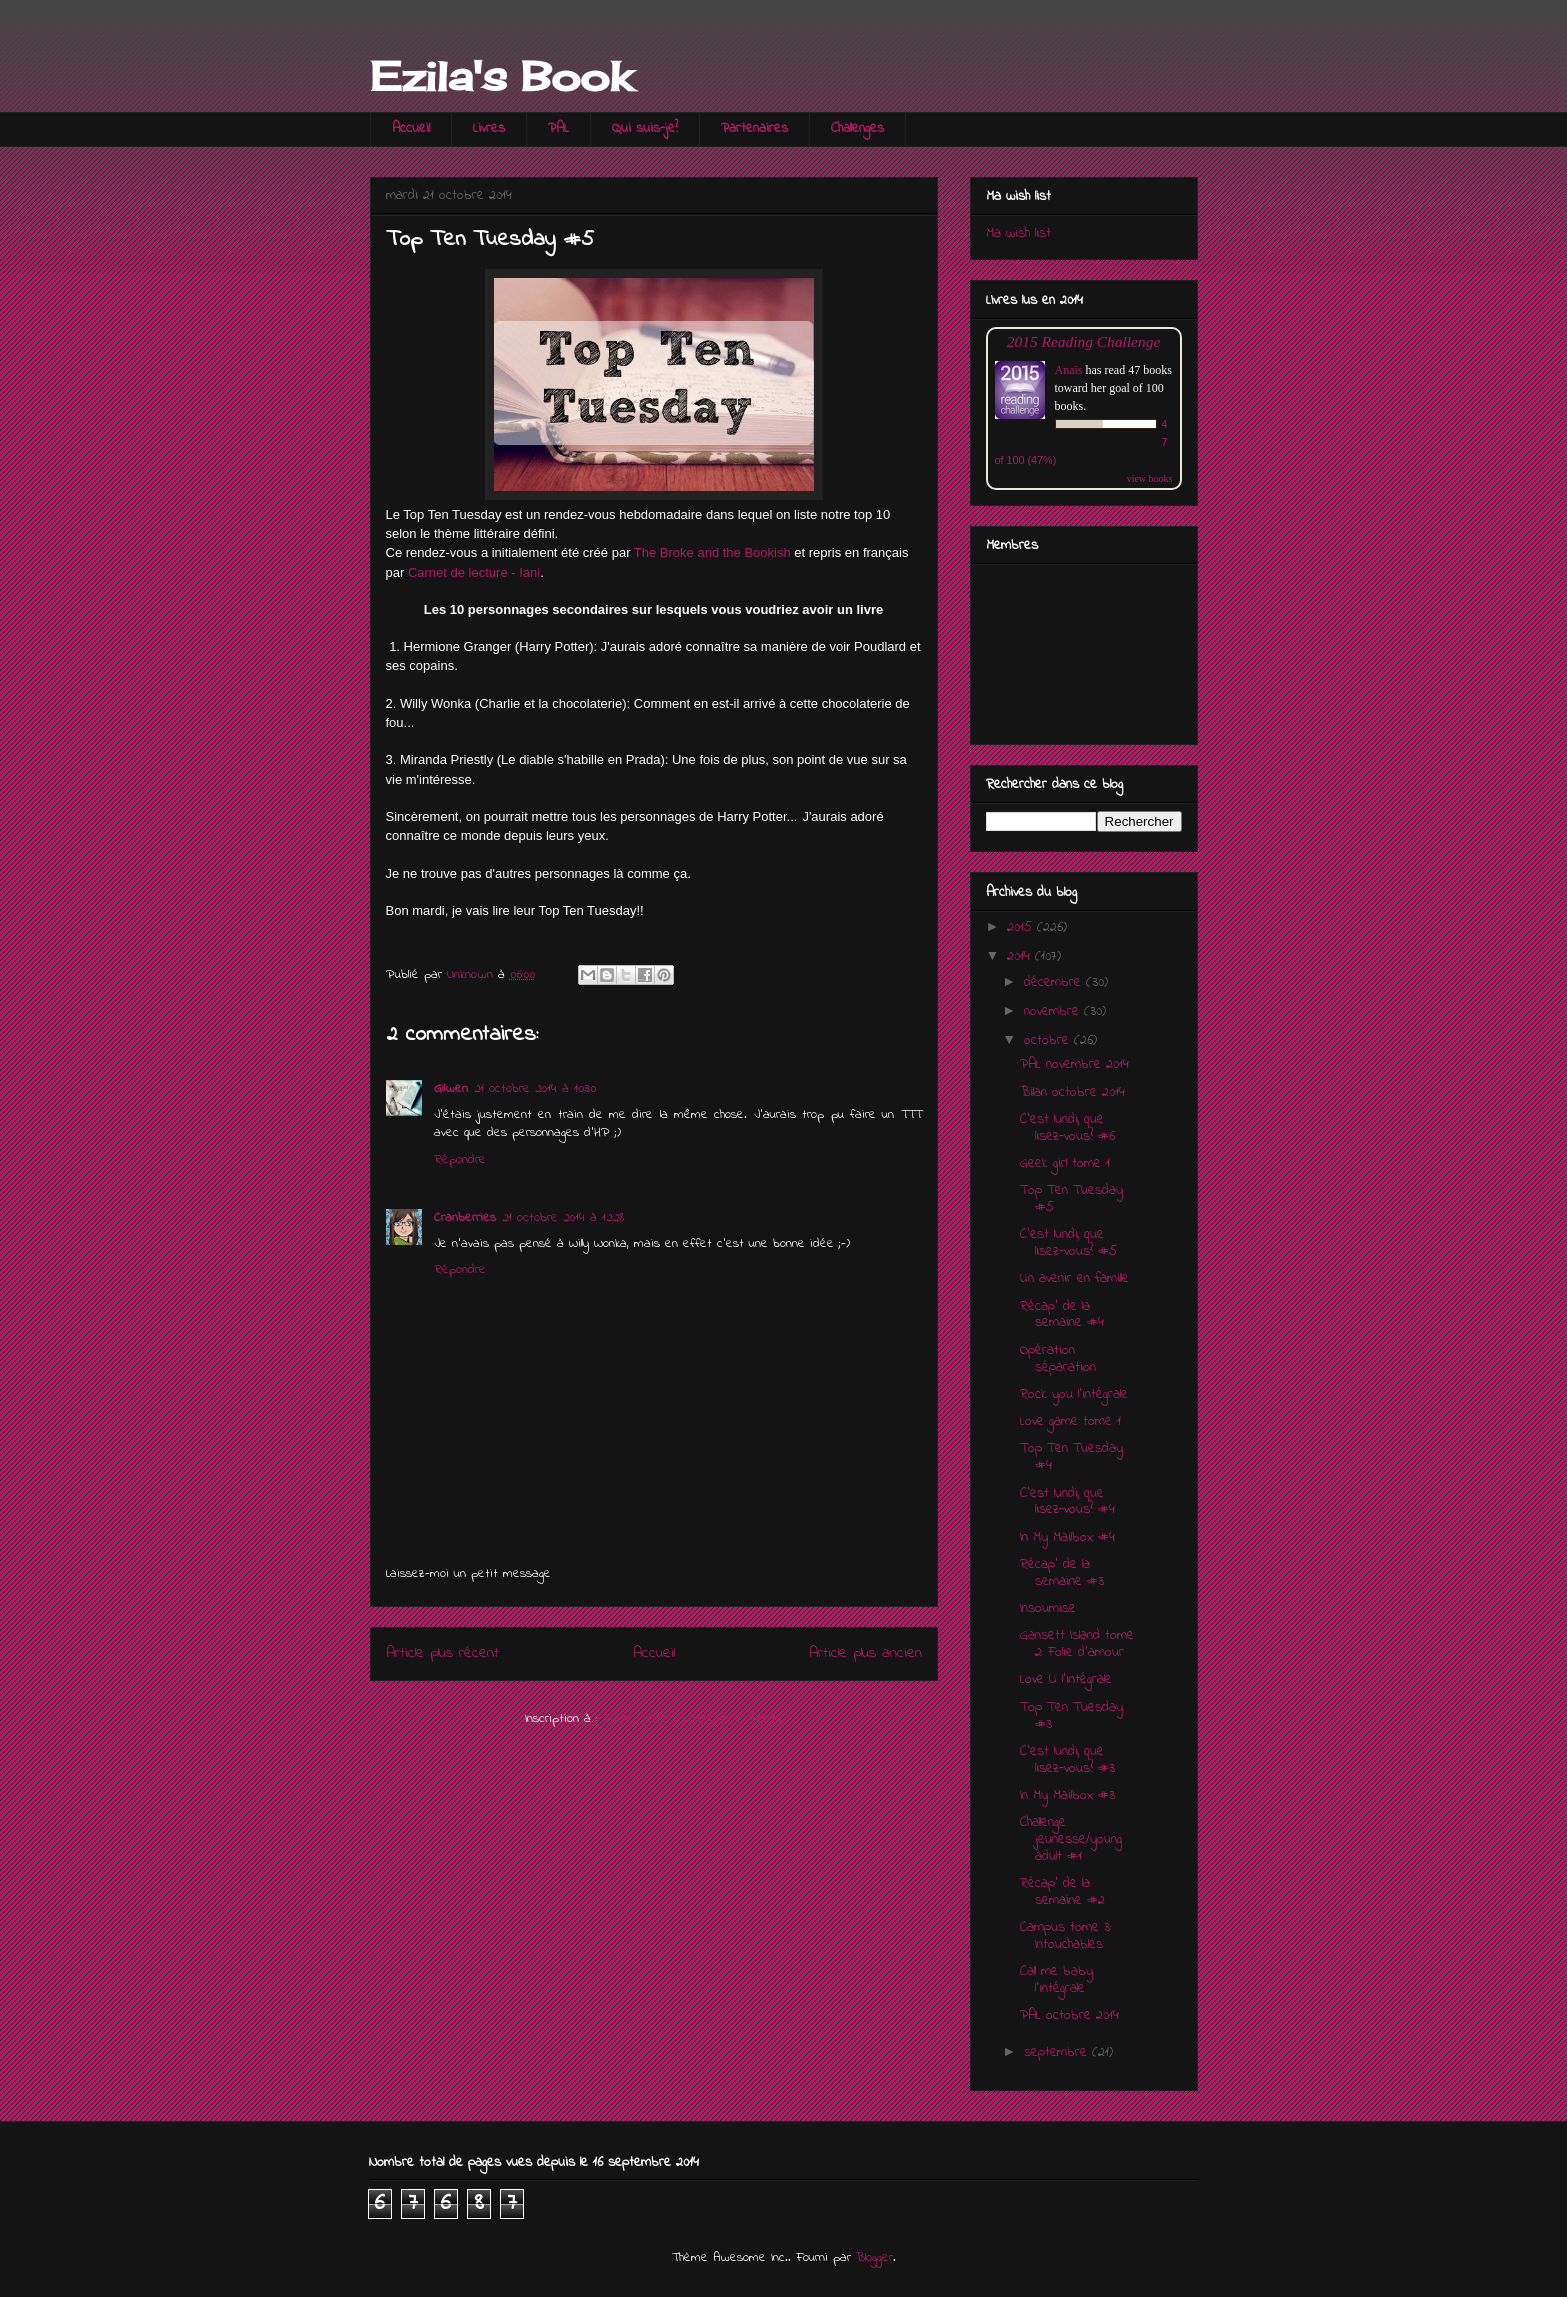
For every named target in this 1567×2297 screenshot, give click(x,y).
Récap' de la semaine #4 (1062, 1315)
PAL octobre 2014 (1069, 2015)
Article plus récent (442, 1653)
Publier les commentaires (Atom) (692, 1718)
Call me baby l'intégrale (1056, 1980)
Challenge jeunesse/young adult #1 (1071, 1839)
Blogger (874, 2257)
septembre (1058, 2052)
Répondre (460, 1159)
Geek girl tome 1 (1065, 1163)
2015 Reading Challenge (1084, 341)
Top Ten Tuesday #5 (1071, 1199)
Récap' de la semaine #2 (1062, 1892)
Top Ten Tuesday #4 (1071, 1457)
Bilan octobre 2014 (1072, 1092)
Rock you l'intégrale (1074, 1394)
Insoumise (1048, 1608)
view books (1150, 478)
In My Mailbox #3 (1067, 1795)
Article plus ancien (865, 1653)
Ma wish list (1018, 233)
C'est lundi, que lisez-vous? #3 (1067, 1760)
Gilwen (451, 1088)
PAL (558, 128)
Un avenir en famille (1074, 1278)
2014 (1021, 956)
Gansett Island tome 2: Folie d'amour (1077, 1644)
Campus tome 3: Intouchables (1065, 1936)
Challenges (857, 128)
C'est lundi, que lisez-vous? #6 (1067, 1128)
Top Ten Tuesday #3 (1071, 1716)
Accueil (411, 128)
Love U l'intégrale (1066, 1679)
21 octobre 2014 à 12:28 (563, 1217)
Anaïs (1069, 370)
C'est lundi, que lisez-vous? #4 (1067, 1502)
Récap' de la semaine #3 (1062, 1573)
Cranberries (465, 1217)
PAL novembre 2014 (1074, 1064)
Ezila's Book (501, 76)
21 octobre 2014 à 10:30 (535, 1088)
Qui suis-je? (645, 128)
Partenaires (754, 128)
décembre (1055, 982)
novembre (1054, 1011)
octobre (1049, 1040)
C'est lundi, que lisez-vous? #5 (1068, 1243)
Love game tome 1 (1070, 1421)
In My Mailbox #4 (1067, 1537)
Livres (489, 128)
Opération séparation (1058, 1359)
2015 (1022, 927)
